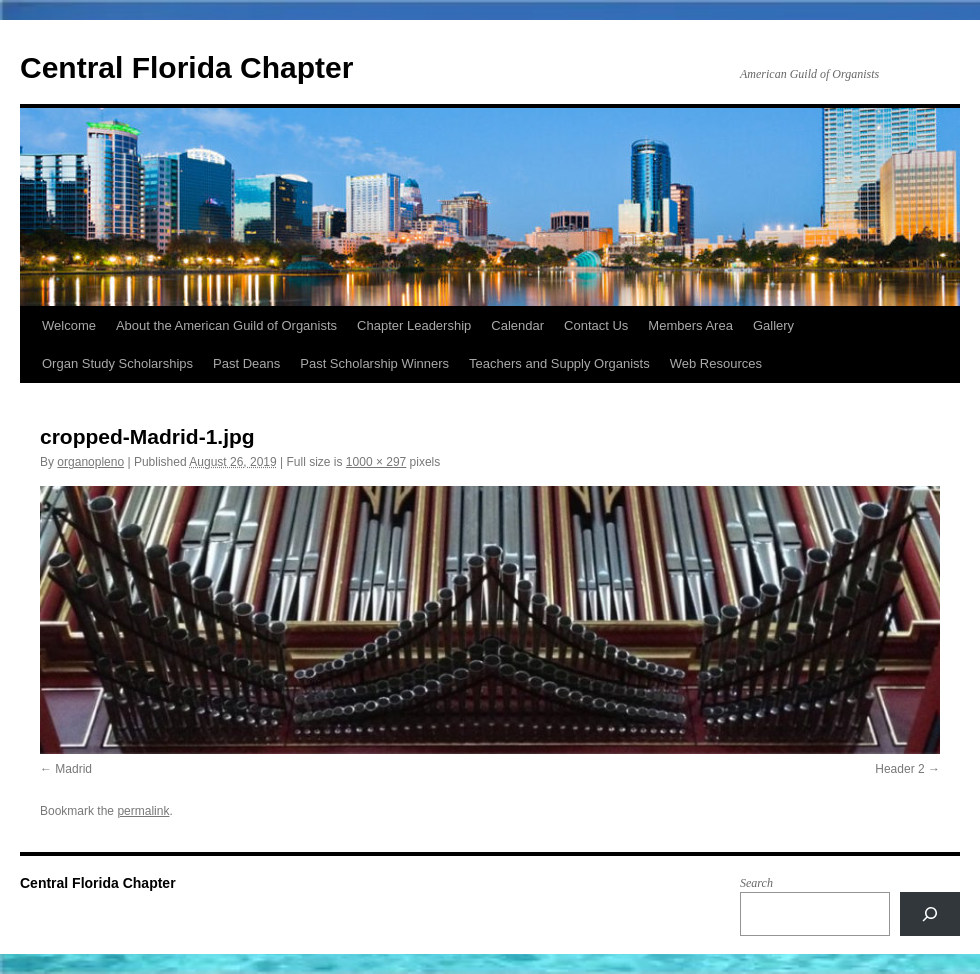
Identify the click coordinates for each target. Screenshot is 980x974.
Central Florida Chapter (186, 67)
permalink (143, 811)
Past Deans (246, 363)
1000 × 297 (376, 462)
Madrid (73, 769)
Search (756, 883)
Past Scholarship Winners (374, 363)
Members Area (690, 325)
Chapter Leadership (414, 325)
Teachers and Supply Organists (559, 363)
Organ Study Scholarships (117, 363)
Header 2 (899, 769)
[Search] (930, 914)
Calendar (517, 325)
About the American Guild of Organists (226, 325)
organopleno (90, 462)
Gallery (773, 325)
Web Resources (716, 363)
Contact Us (596, 325)
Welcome (69, 325)
